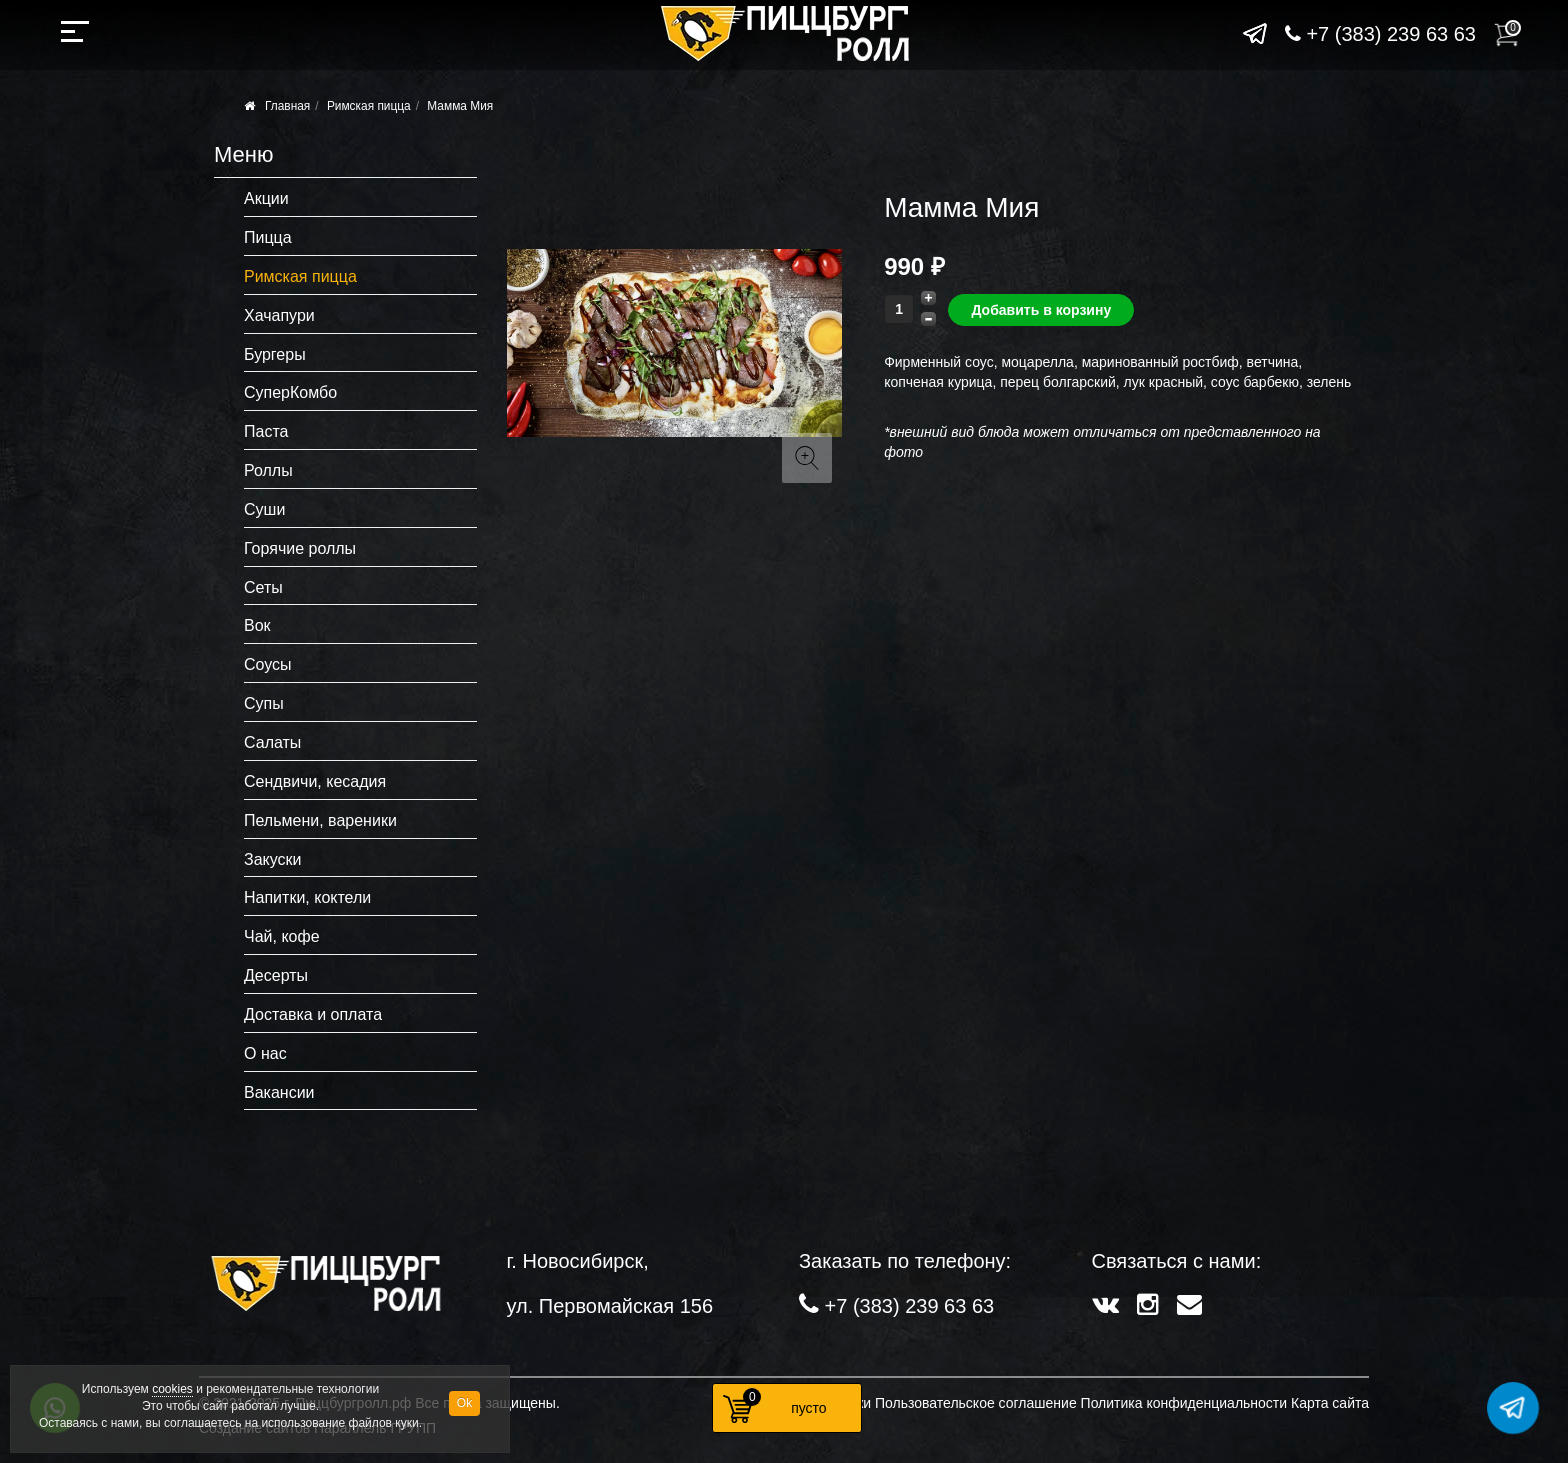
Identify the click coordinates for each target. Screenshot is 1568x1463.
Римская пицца (369, 106)
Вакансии (279, 1092)
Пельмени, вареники (320, 820)
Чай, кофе (282, 936)
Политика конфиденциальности (1184, 1403)
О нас (265, 1053)
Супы (264, 703)
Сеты (263, 587)
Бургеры (275, 354)
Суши (264, 509)
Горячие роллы (300, 548)
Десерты (276, 975)
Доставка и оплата (313, 1014)
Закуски (273, 859)
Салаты (272, 742)
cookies (172, 1389)
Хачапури (279, 315)
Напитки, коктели (307, 897)
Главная (287, 106)
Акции (266, 198)
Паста (266, 431)
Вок (257, 625)
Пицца (268, 237)
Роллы (268, 470)
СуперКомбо (290, 392)
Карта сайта (1330, 1403)
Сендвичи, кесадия (315, 781)
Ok (464, 1403)
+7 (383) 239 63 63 (1380, 34)
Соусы (268, 664)
